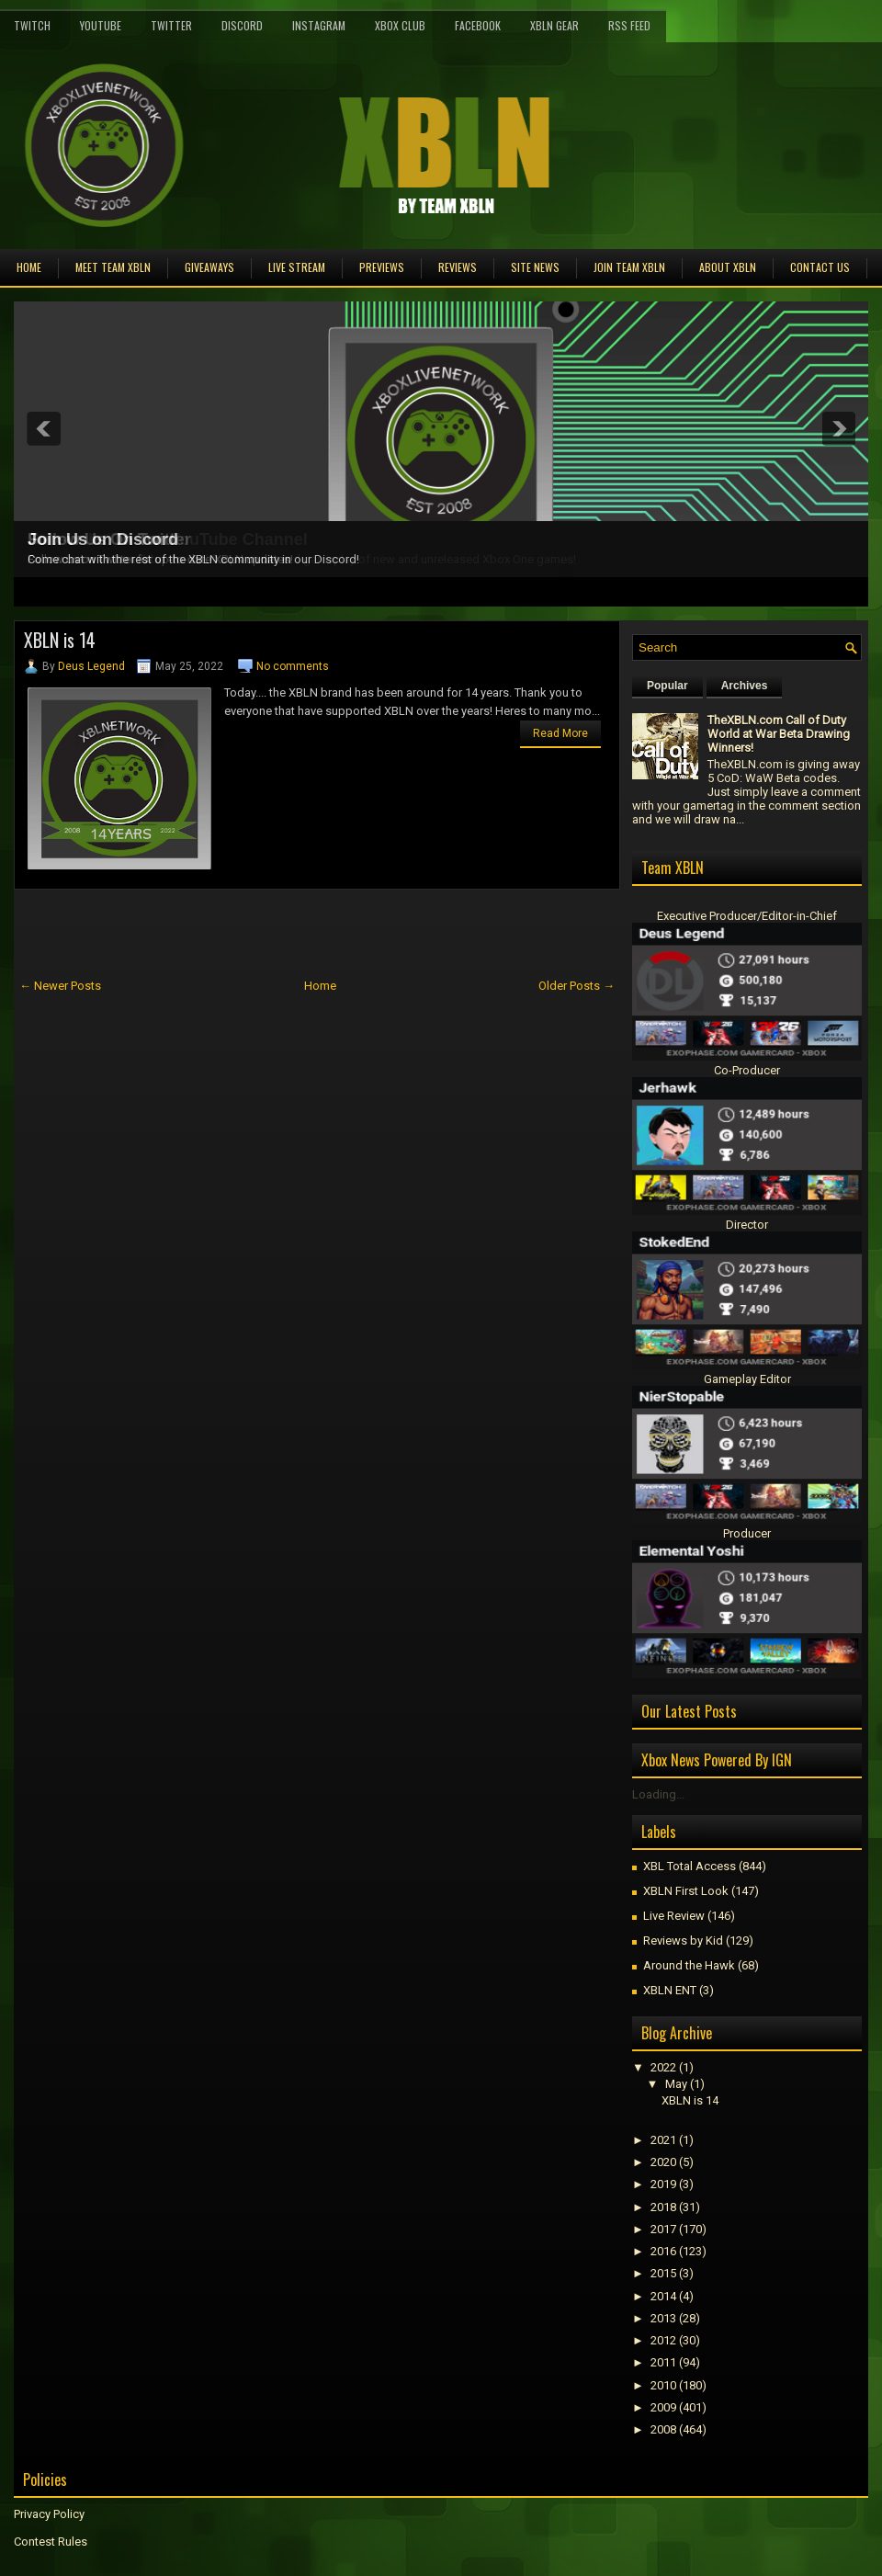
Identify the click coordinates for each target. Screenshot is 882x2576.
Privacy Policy (49, 2514)
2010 (663, 2385)
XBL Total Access (689, 1866)
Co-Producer (747, 1070)
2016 (663, 2251)
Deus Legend (91, 666)
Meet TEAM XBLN (113, 267)
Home (29, 267)
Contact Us (820, 267)
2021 (663, 2140)
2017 (663, 2229)
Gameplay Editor (747, 1379)
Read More (560, 733)
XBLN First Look (686, 1891)
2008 (663, 2429)
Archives (744, 685)
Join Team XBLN (629, 267)
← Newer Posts (60, 986)
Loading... (658, 1794)
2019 (663, 2184)
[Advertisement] (229, 931)
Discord (242, 25)
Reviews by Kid (683, 1940)
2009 (663, 2407)
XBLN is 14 (60, 639)
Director (747, 1224)
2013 (663, 2318)
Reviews (457, 267)
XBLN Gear (554, 25)
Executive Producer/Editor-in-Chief (747, 916)
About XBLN (727, 267)
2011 (663, 2362)
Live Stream (296, 267)
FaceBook (478, 25)
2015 (663, 2273)
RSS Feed (629, 25)
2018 (663, 2207)
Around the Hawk (689, 1965)
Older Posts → (576, 986)
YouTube (100, 25)
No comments (292, 666)
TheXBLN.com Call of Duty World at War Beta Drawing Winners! (778, 734)
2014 (663, 2296)
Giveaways (209, 267)
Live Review (674, 1916)
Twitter (171, 25)
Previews (381, 267)
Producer (747, 1533)
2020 (663, 2162)
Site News (535, 267)
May (676, 2084)
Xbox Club (400, 25)
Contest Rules (50, 2541)
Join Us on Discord (103, 539)
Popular (667, 685)
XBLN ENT (669, 1990)
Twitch (32, 25)
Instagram (318, 25)
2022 (663, 2067)
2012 (663, 2340)
